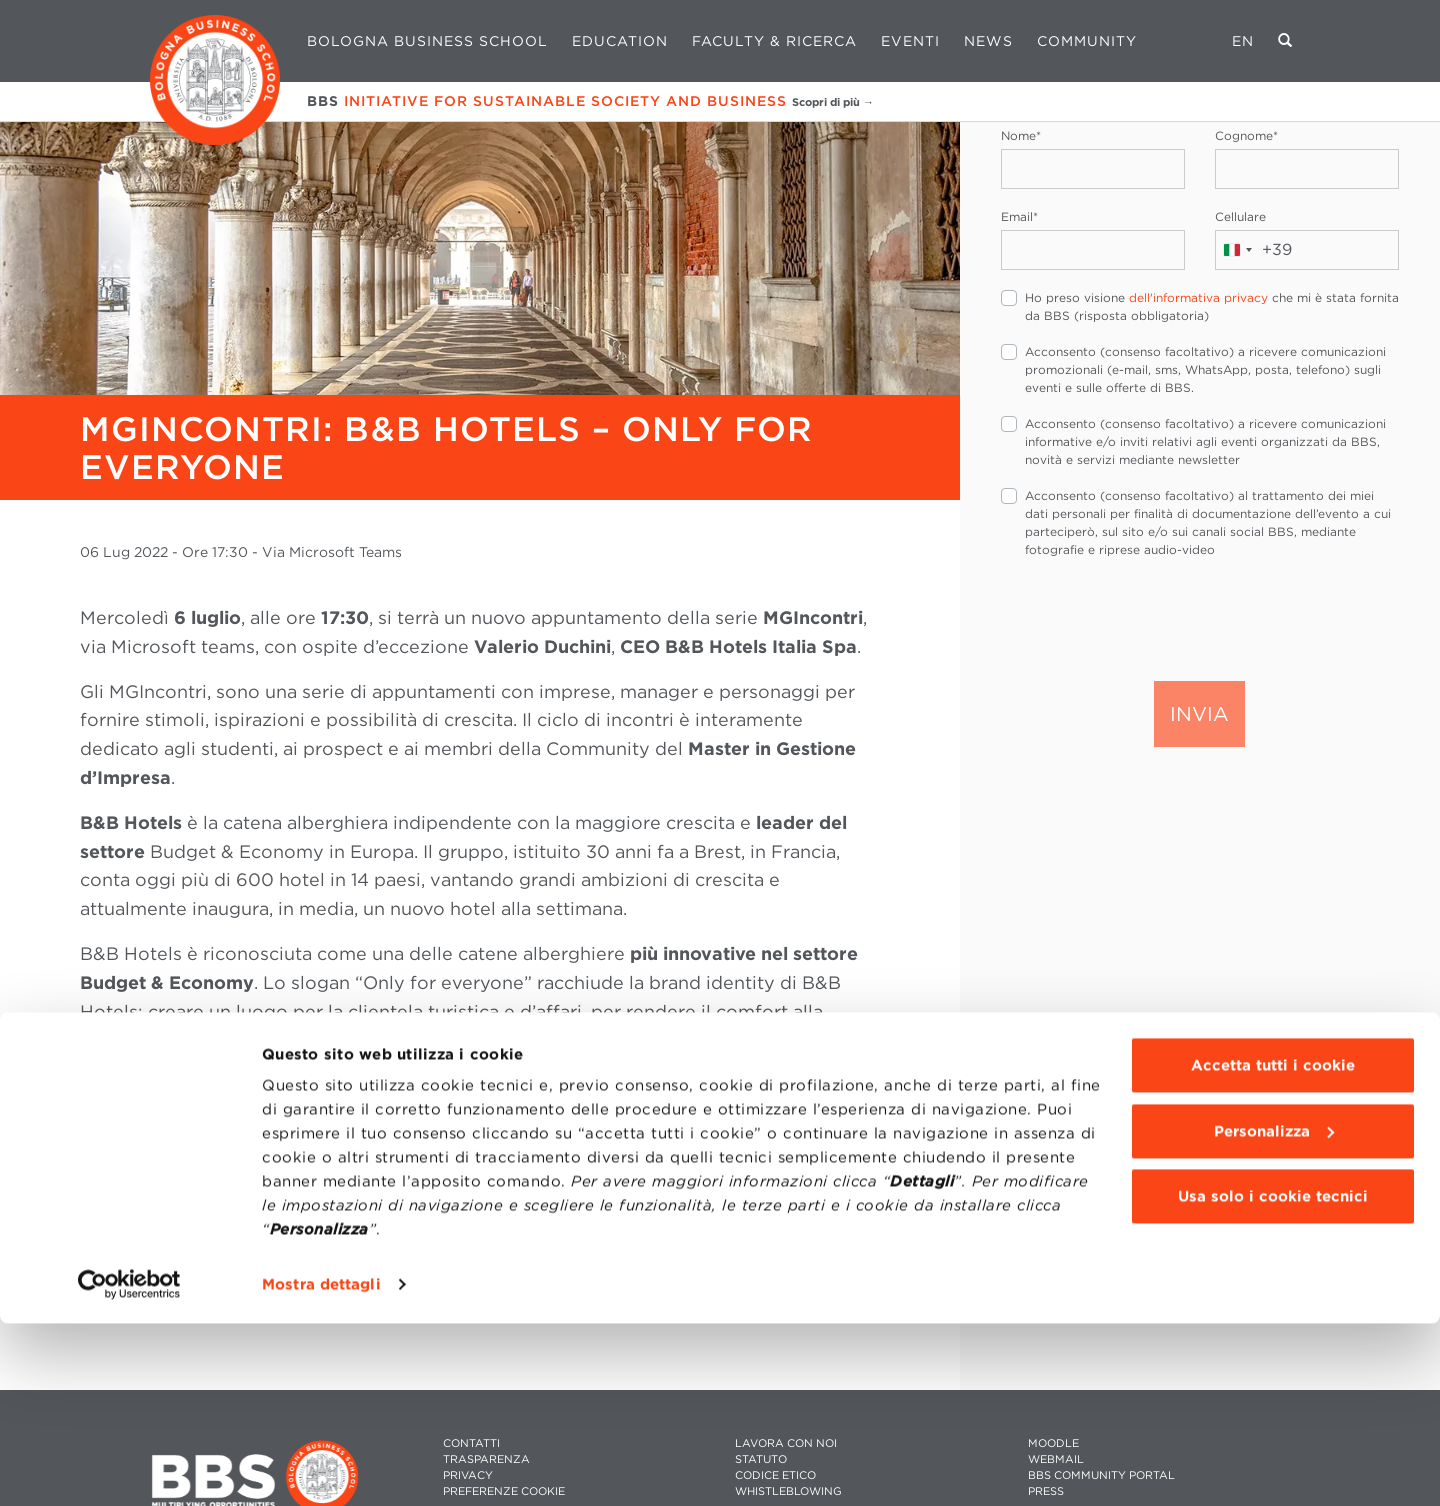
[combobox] (1254, 250)
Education (620, 41)
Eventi (910, 41)
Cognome (1246, 135)
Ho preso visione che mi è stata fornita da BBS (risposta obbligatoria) (1212, 306)
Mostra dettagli (321, 1467)
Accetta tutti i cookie (1273, 1248)
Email (1019, 216)
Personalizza (1274, 1313)
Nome (1021, 135)
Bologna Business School (427, 41)
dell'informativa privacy (1198, 297)
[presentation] (1153, 618)
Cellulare (1240, 216)
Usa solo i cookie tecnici (1273, 1379)
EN (1243, 41)
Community (1087, 41)
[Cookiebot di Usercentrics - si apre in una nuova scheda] (129, 1467)
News (988, 41)
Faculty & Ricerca (774, 41)
